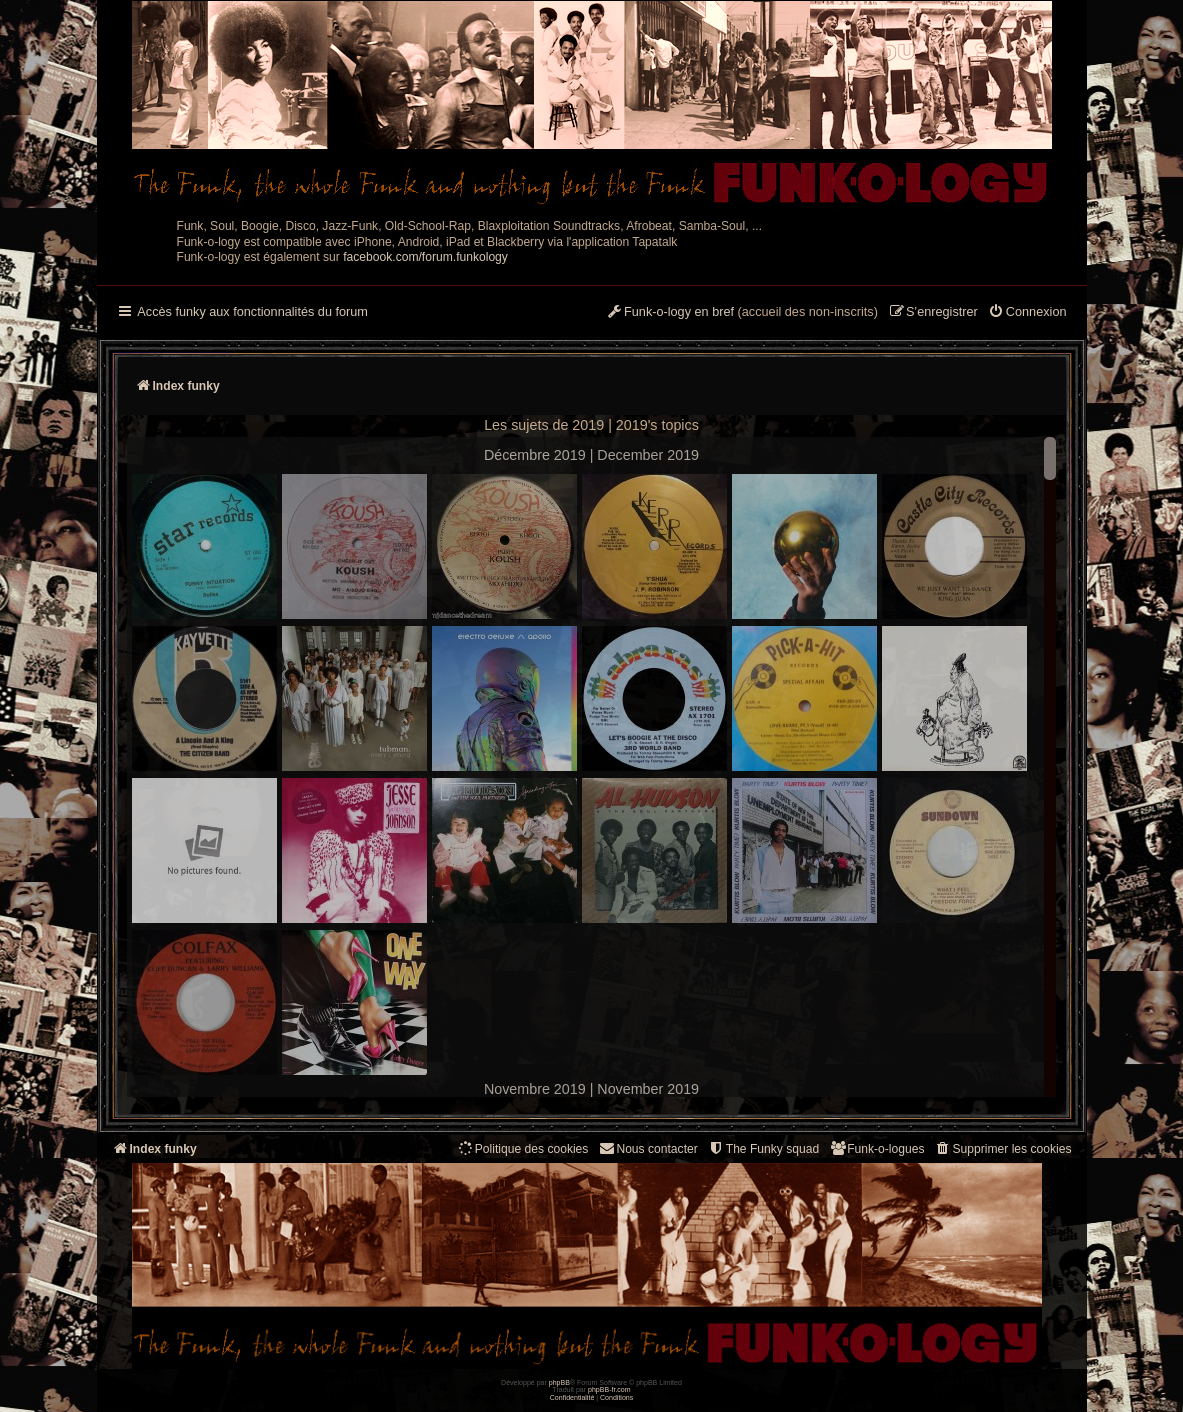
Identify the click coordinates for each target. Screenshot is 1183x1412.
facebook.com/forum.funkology (425, 257)
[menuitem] (1027, 313)
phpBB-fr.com (609, 1389)
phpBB (559, 1382)
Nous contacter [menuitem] (647, 1148)
